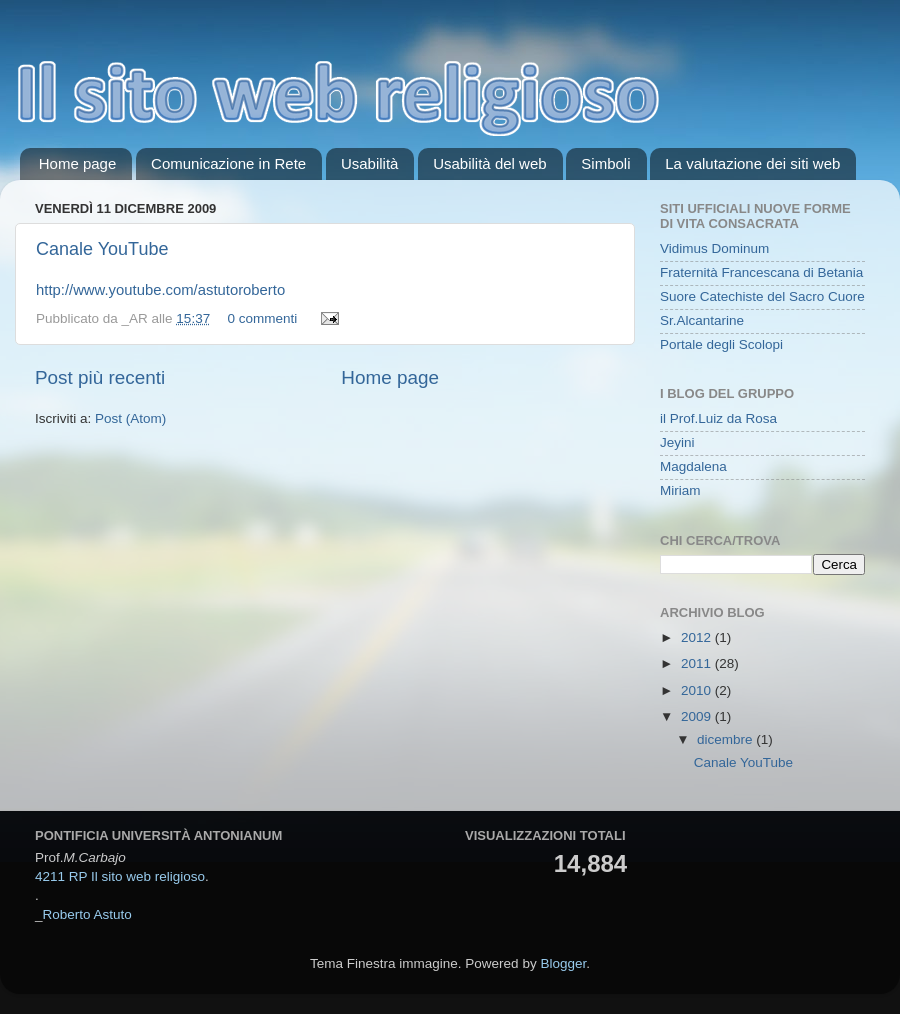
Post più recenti (100, 377)
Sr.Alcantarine (702, 320)
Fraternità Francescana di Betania (761, 272)
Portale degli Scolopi (721, 344)
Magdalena (693, 466)
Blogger (563, 963)
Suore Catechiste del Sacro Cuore (762, 296)
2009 (698, 716)
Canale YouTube (102, 249)
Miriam (680, 490)
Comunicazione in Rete (228, 163)
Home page (78, 163)
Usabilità (370, 163)
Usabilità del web (489, 163)
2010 (698, 690)
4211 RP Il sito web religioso (120, 876)
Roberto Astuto (87, 914)
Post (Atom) (130, 418)
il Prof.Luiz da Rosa (718, 418)
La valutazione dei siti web (752, 163)
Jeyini (677, 442)
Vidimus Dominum (714, 248)
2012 (698, 637)
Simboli (605, 163)
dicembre (726, 739)
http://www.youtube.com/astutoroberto (160, 290)
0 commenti (262, 318)
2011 (698, 663)
